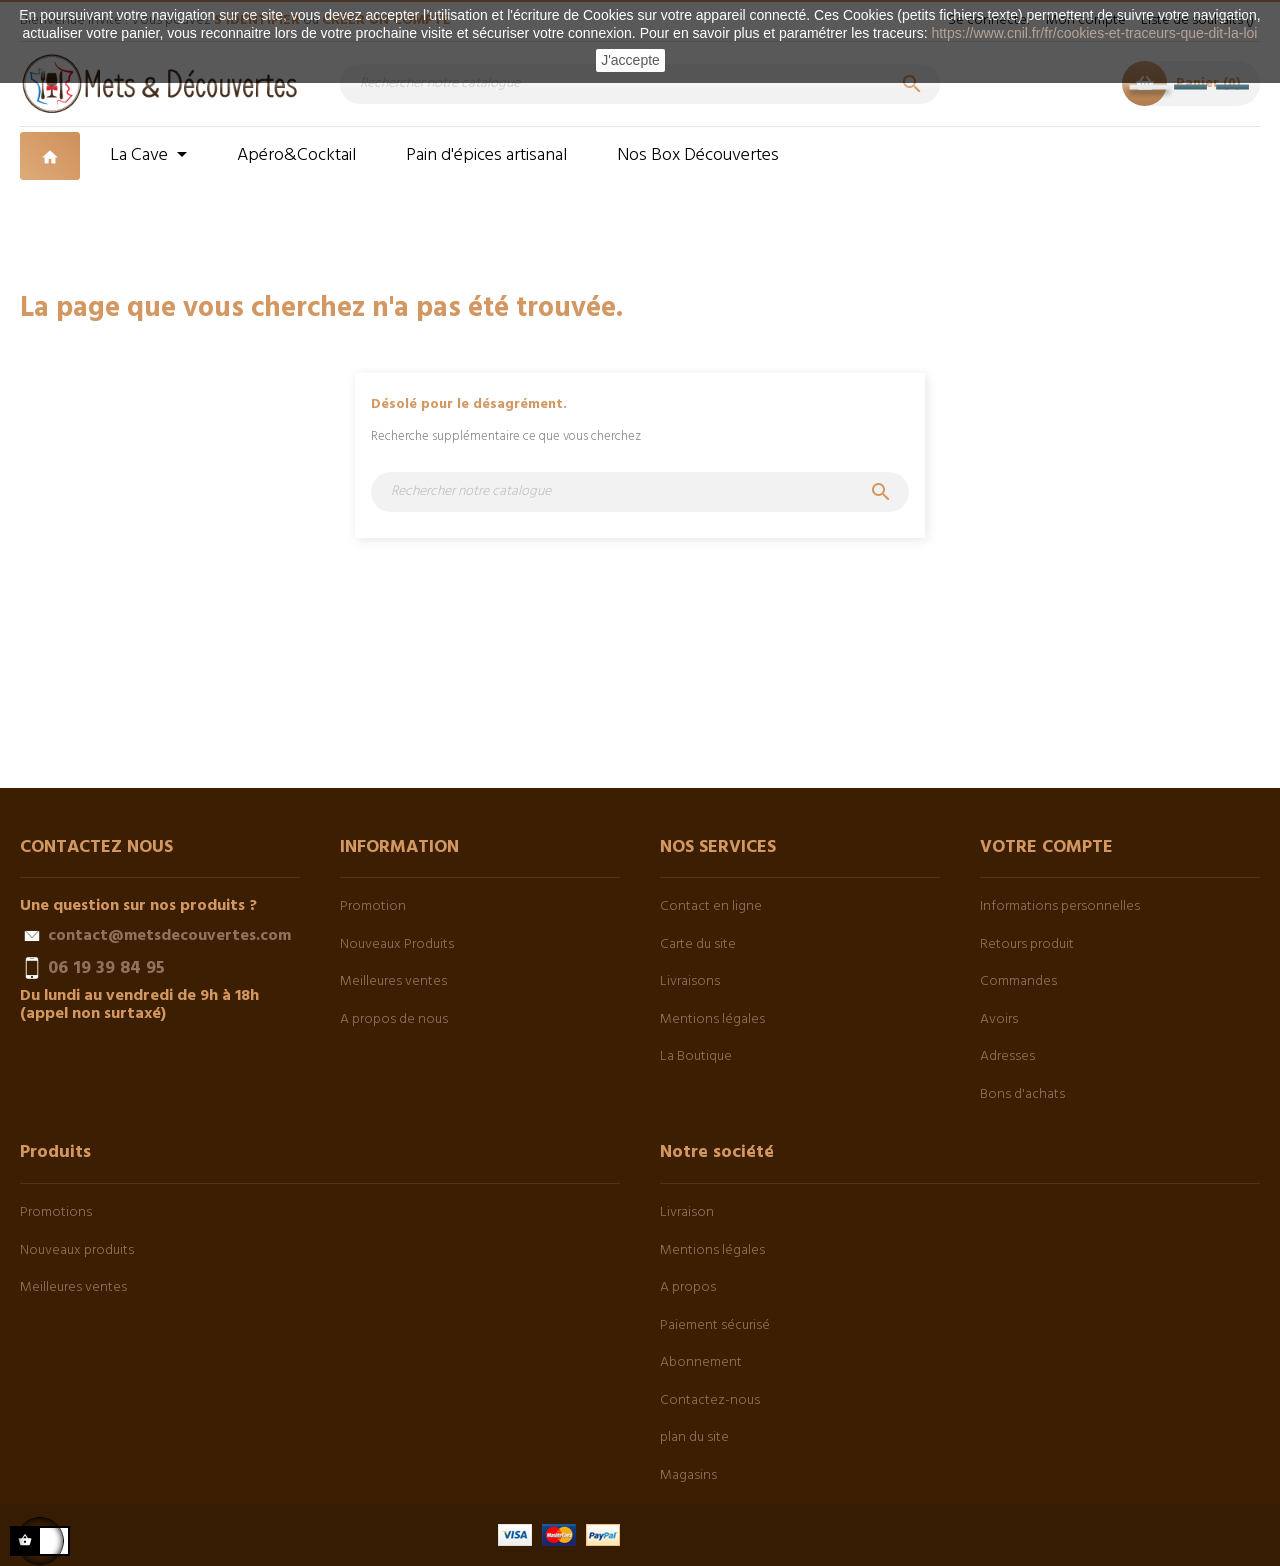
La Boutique (696, 1056)
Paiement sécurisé (715, 1325)
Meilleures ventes (393, 981)
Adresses (1007, 1056)
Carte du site (698, 944)
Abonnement (701, 1362)
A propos (688, 1287)
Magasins (688, 1475)
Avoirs (999, 1019)
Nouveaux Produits (397, 944)
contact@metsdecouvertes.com (169, 936)
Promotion (373, 906)
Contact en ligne (711, 906)
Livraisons (690, 981)
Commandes (1018, 981)
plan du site (694, 1437)
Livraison (687, 1212)
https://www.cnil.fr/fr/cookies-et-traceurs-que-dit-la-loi (1094, 33)
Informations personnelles (1060, 906)
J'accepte (630, 60)
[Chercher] (640, 84)
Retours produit (1027, 944)
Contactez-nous (710, 1400)
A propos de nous (394, 1019)
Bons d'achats (1022, 1094)
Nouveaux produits (77, 1250)
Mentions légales (712, 1019)
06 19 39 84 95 (106, 968)
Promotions (56, 1212)
